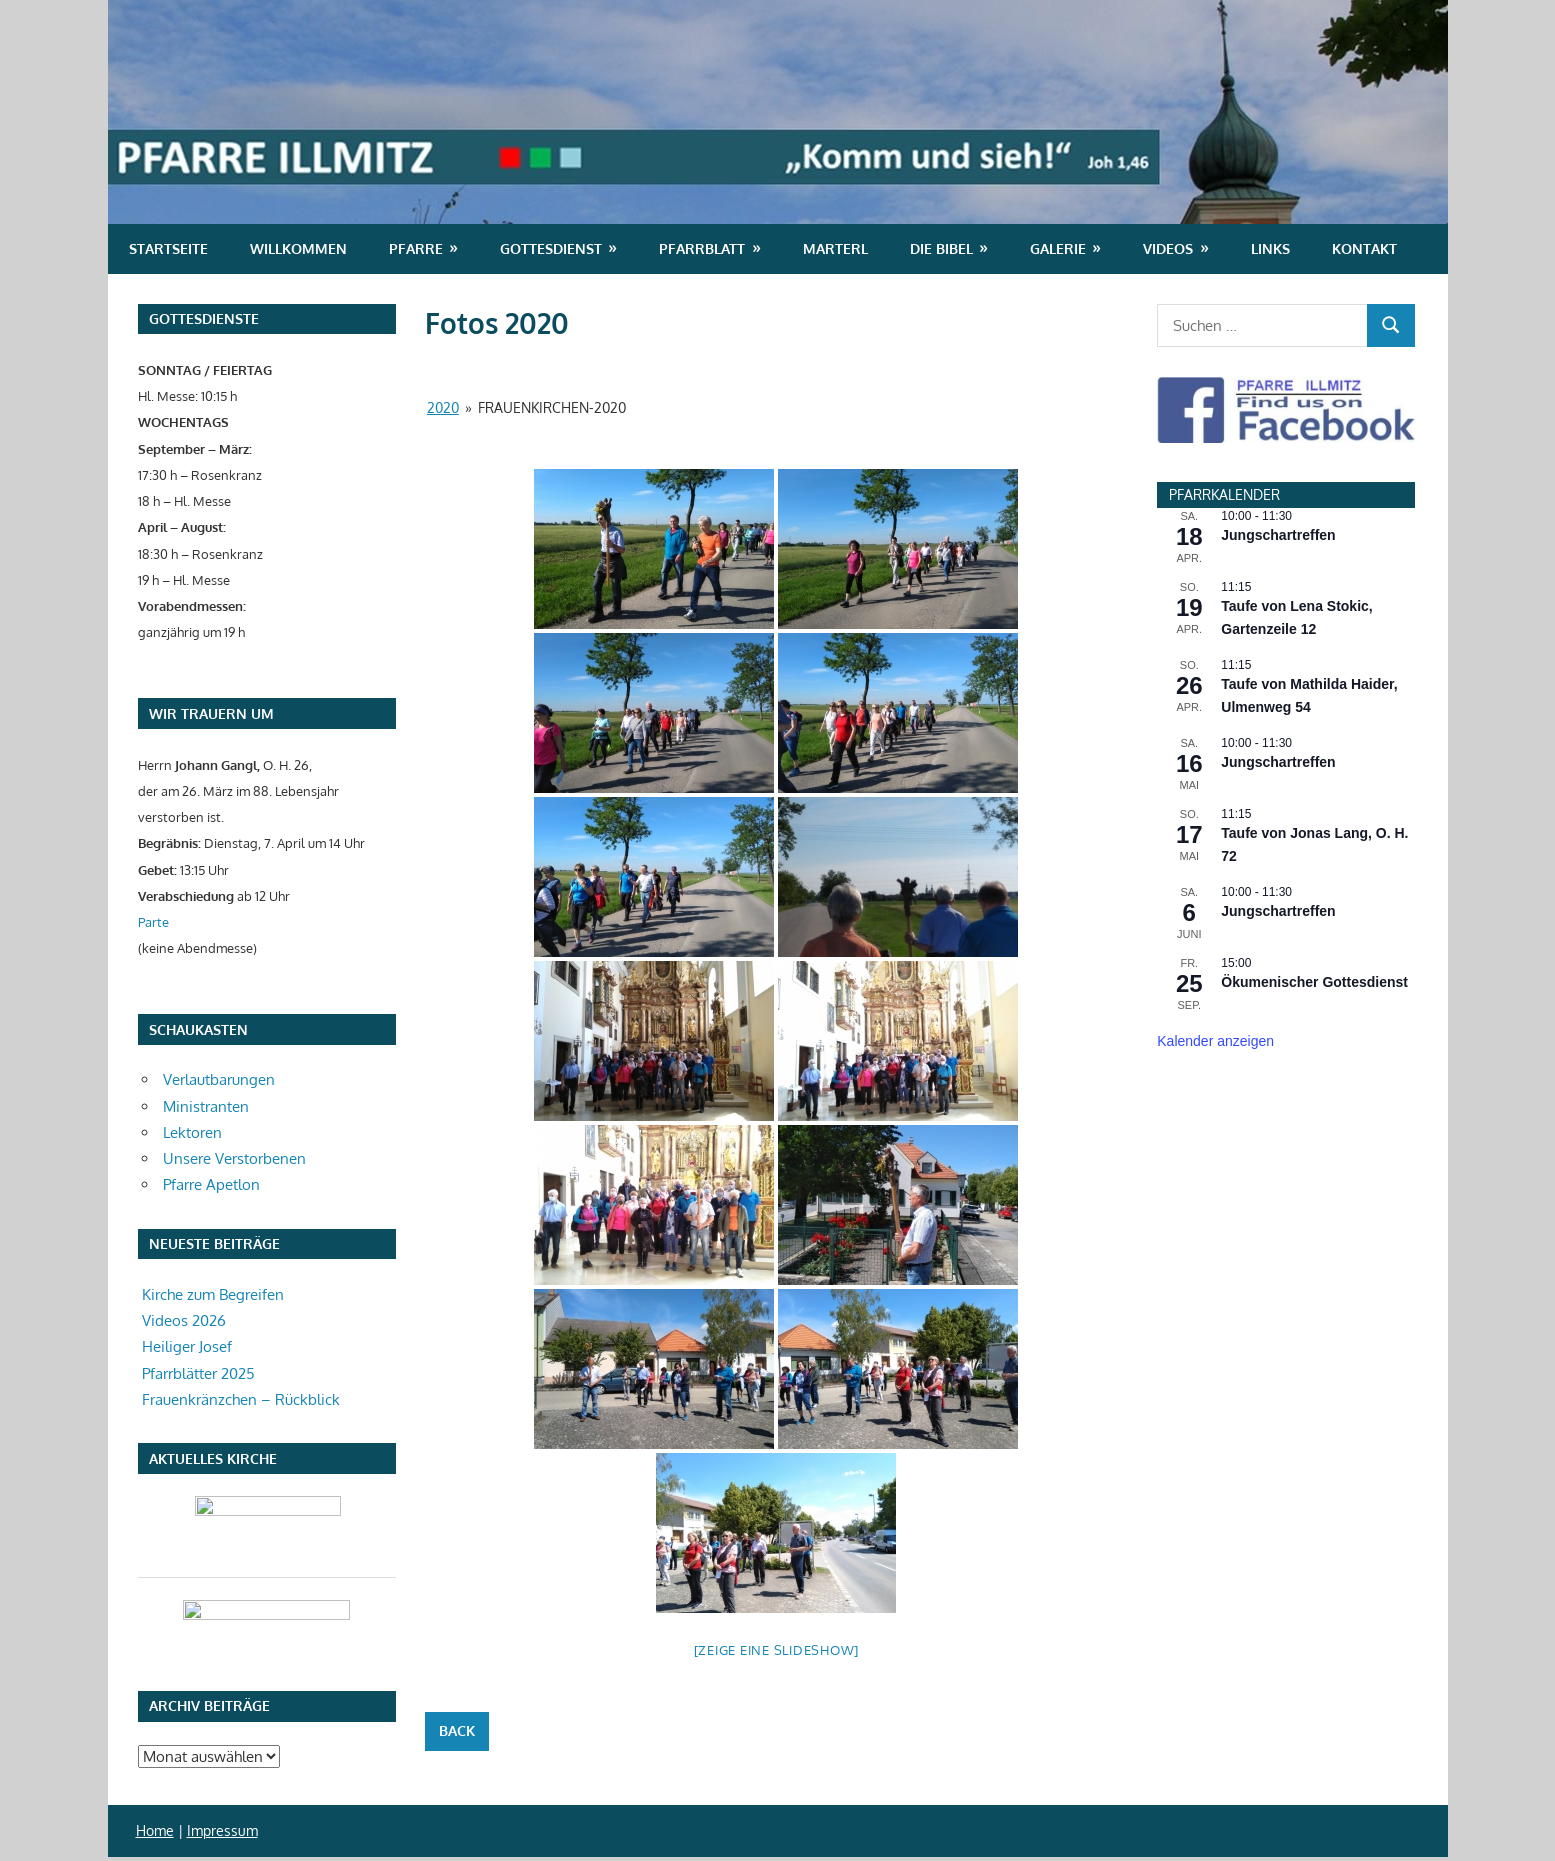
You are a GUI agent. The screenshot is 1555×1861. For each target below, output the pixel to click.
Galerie (1058, 248)
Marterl (835, 248)
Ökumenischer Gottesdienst (1314, 982)
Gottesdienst (551, 248)
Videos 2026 (184, 1320)
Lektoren (192, 1132)
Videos (1168, 248)
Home (155, 1830)
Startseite (168, 248)
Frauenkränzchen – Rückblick (241, 1399)
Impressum (222, 1830)
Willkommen (298, 248)
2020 (443, 407)
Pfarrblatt (702, 248)
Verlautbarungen (219, 1079)
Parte (153, 921)
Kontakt (1364, 248)
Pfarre (416, 248)
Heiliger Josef (187, 1346)
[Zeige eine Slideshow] (777, 1650)
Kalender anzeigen (1215, 1041)
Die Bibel (941, 248)
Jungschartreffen (1278, 535)
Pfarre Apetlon (211, 1184)
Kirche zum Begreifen (213, 1294)
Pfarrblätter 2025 (198, 1373)
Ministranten (206, 1106)
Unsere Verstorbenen (234, 1158)
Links (1270, 248)
